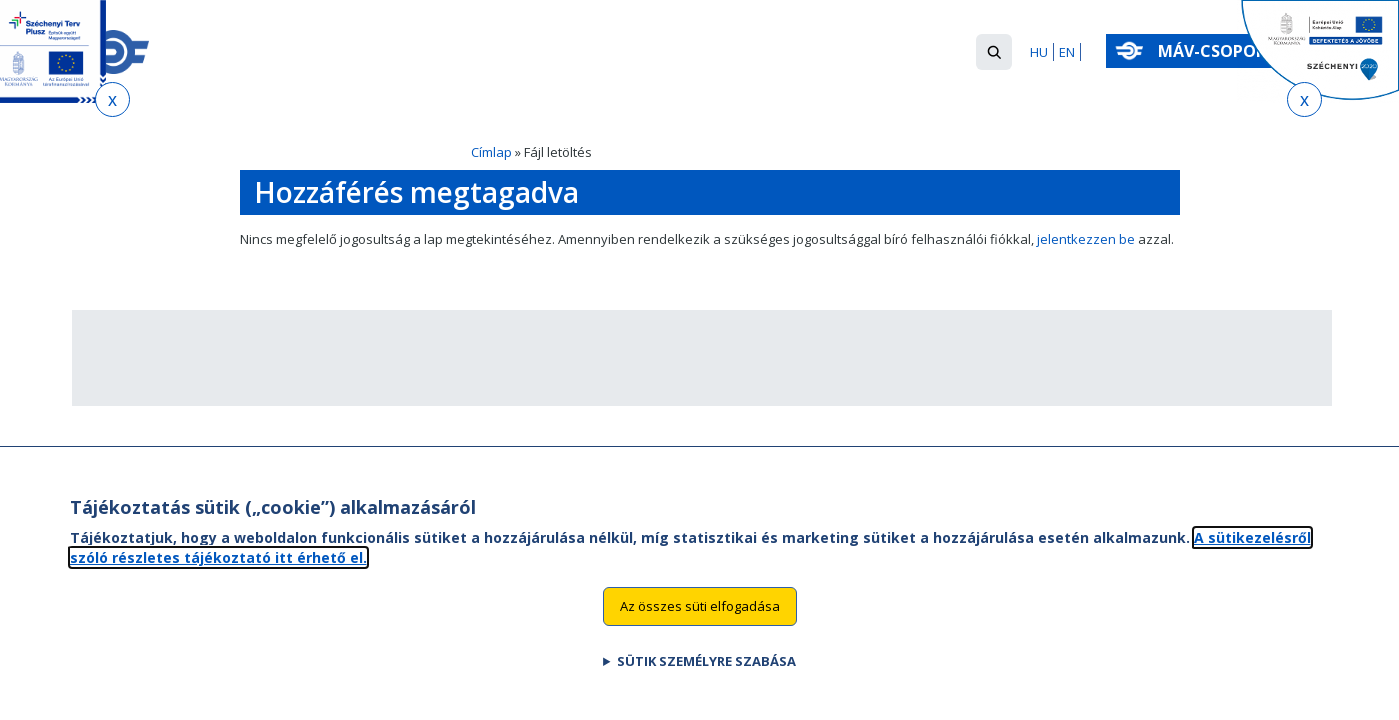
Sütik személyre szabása (706, 670)
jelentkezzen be (1086, 239)
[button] (994, 52)
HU (1039, 52)
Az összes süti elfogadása (700, 615)
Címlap (491, 152)
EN (1067, 52)
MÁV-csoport (1221, 51)
